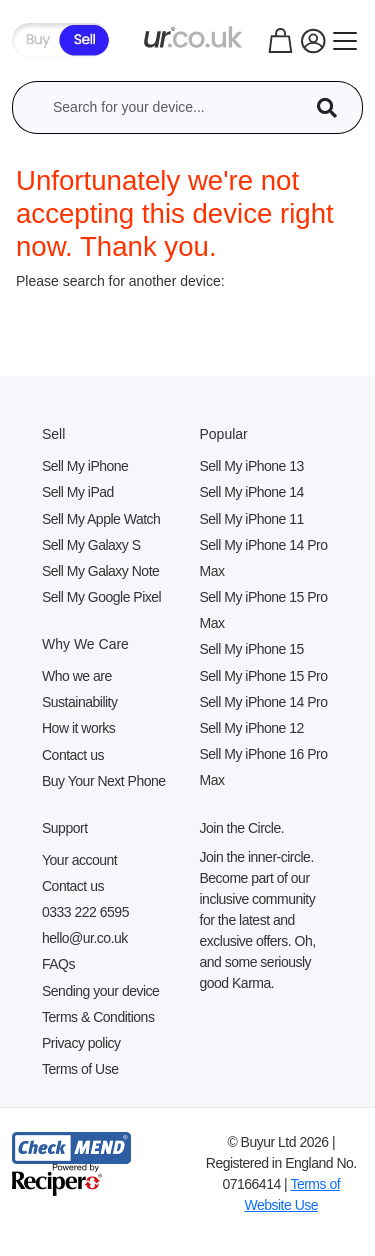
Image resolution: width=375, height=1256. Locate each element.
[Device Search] (334, 107)
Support (65, 828)
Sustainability (80, 702)
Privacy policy (81, 1043)
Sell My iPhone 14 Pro (264, 702)
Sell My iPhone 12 (252, 728)
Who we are (77, 676)
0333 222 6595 (85, 912)
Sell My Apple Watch (101, 519)
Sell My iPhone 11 (252, 519)
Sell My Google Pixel (101, 597)
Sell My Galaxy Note (100, 571)
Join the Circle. (242, 828)
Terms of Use (80, 1069)
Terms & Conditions (98, 1017)
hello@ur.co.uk (85, 938)
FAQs (58, 964)
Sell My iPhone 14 (252, 492)
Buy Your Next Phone (104, 781)
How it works (78, 728)
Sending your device (100, 991)
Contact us (73, 755)
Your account (79, 860)
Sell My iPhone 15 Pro (264, 676)
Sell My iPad (78, 492)
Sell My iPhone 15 (252, 649)
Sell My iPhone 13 (252, 466)
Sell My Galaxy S (91, 545)
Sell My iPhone (85, 466)
